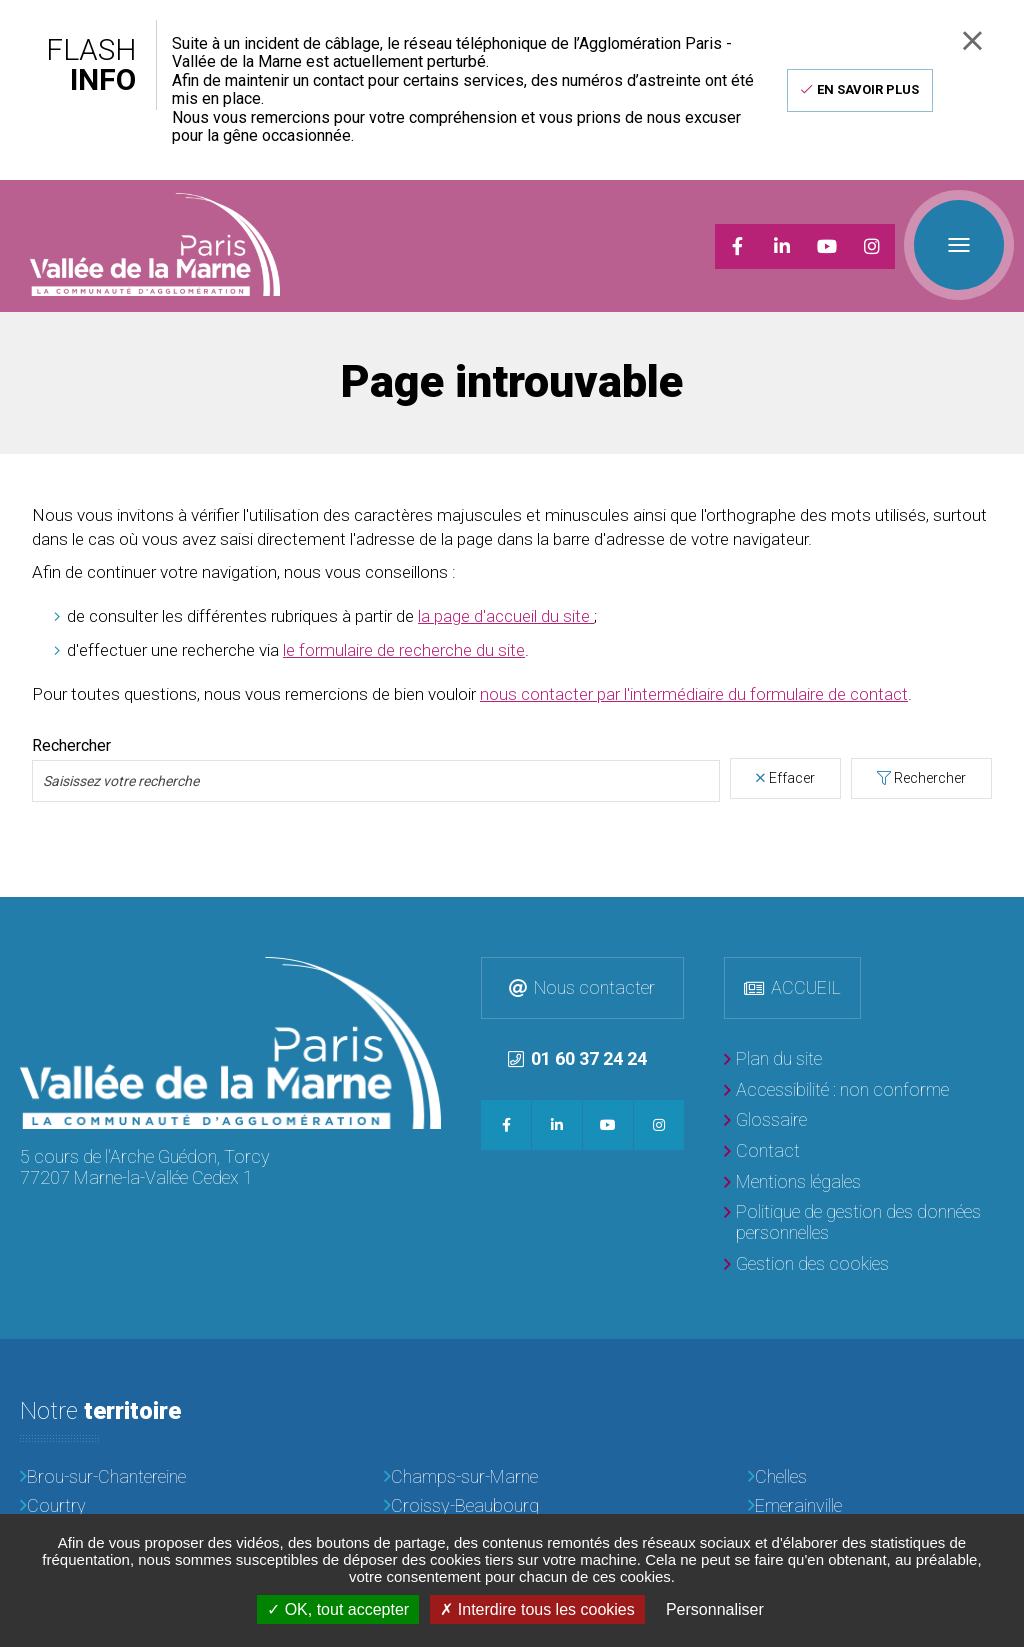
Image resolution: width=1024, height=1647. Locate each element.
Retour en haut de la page (1004, 916)
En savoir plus (868, 89)
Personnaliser (715, 1609)
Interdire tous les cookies (537, 1609)
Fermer (972, 40)
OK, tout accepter (338, 1609)
